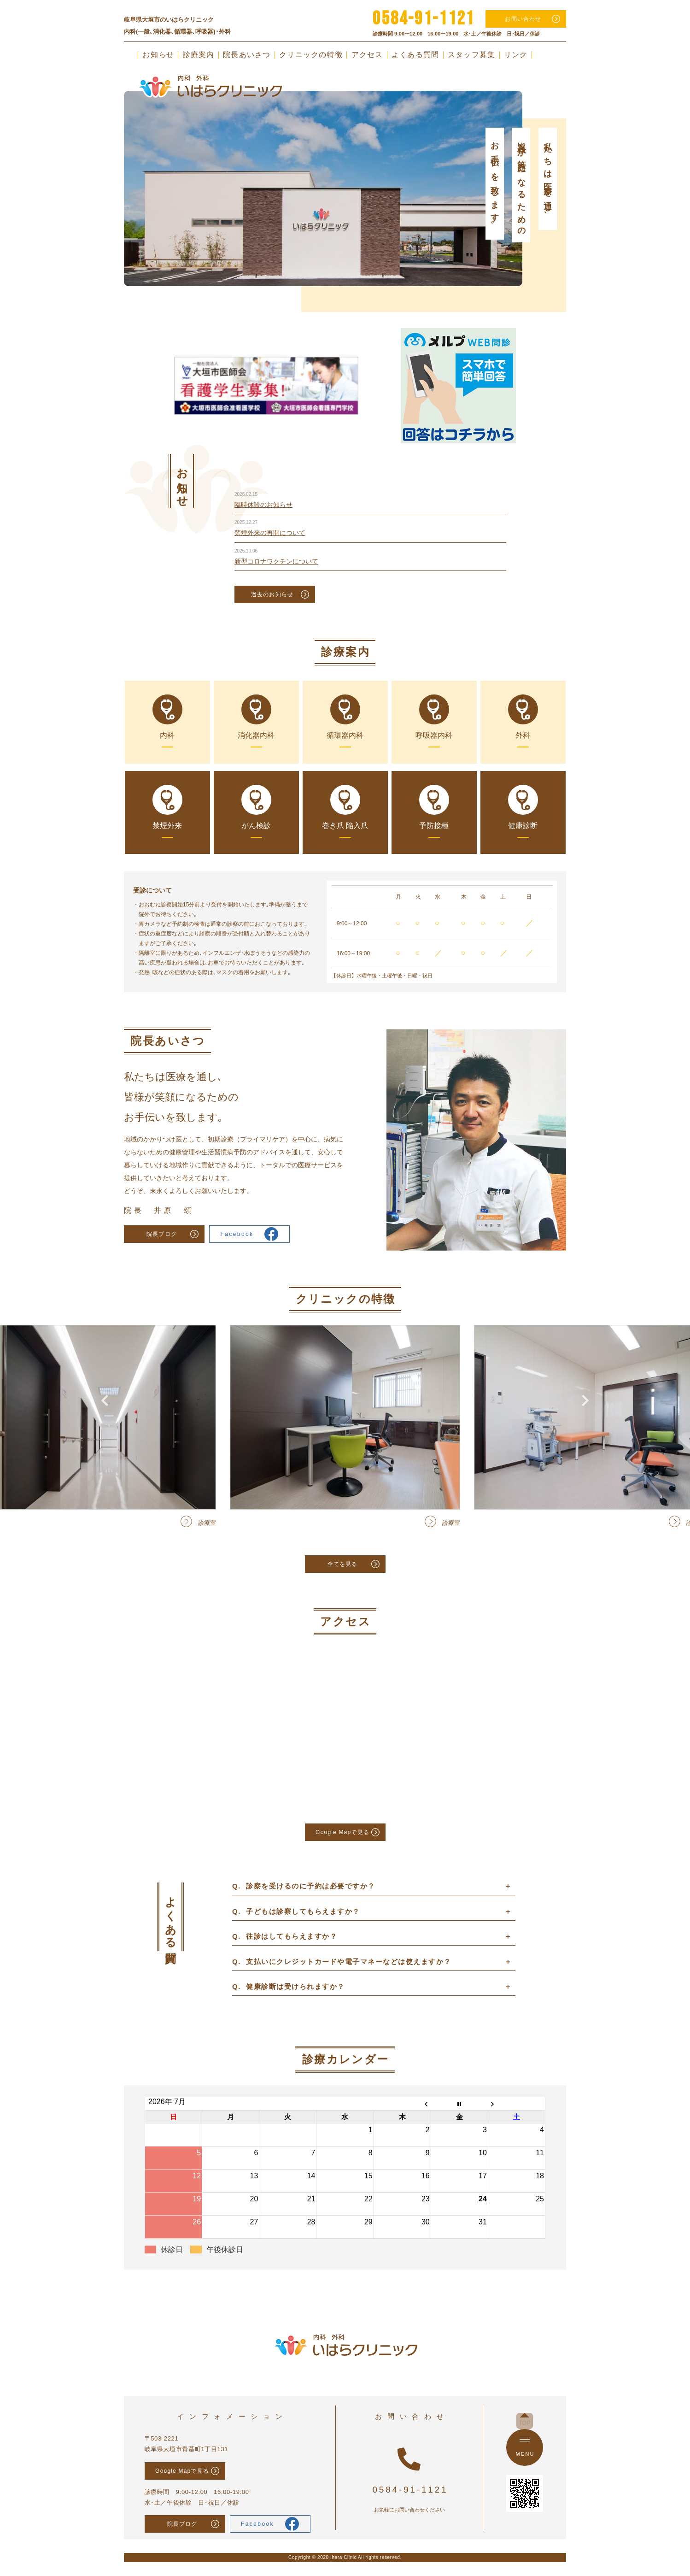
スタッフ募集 (472, 55)
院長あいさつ (247, 55)
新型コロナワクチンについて (276, 561)
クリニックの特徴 (311, 55)
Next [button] (585, 163)
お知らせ (158, 55)
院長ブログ (161, 1234)
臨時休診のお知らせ (263, 504)
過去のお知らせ (272, 594)
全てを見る (342, 1564)
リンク (516, 55)
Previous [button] (104, 163)
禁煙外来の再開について (269, 532)
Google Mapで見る (342, 1832)
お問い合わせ (523, 19)
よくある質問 (415, 55)
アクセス (367, 55)
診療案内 (199, 55)
